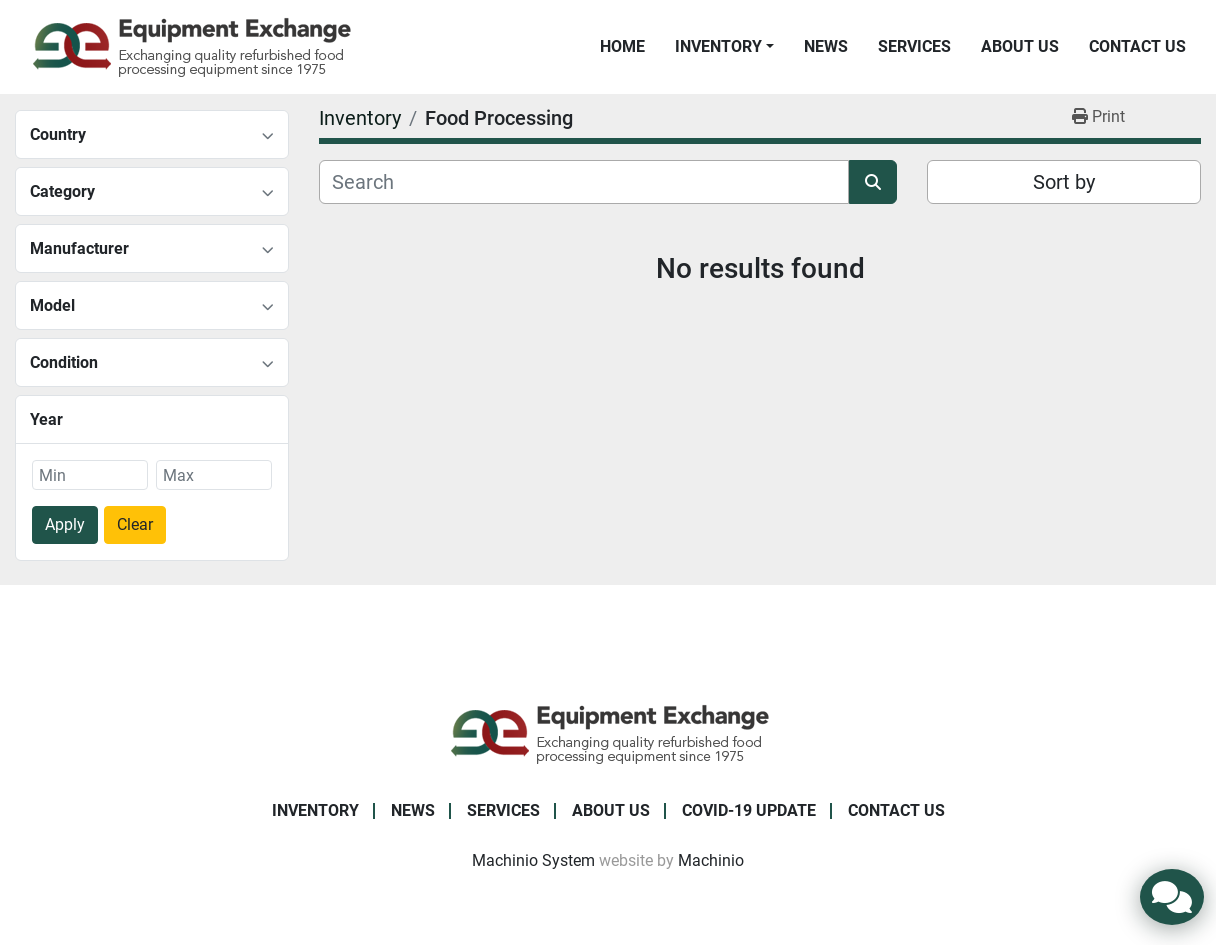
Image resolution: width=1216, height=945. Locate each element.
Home (622, 46)
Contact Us (1137, 46)
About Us (1020, 46)
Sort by (1064, 182)
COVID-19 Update (749, 810)
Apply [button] (65, 524)
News (826, 46)
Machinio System (533, 860)
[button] (724, 47)
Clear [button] (135, 524)
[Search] (584, 182)
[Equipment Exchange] (608, 732)
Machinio (711, 860)
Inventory (718, 46)
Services (914, 46)
